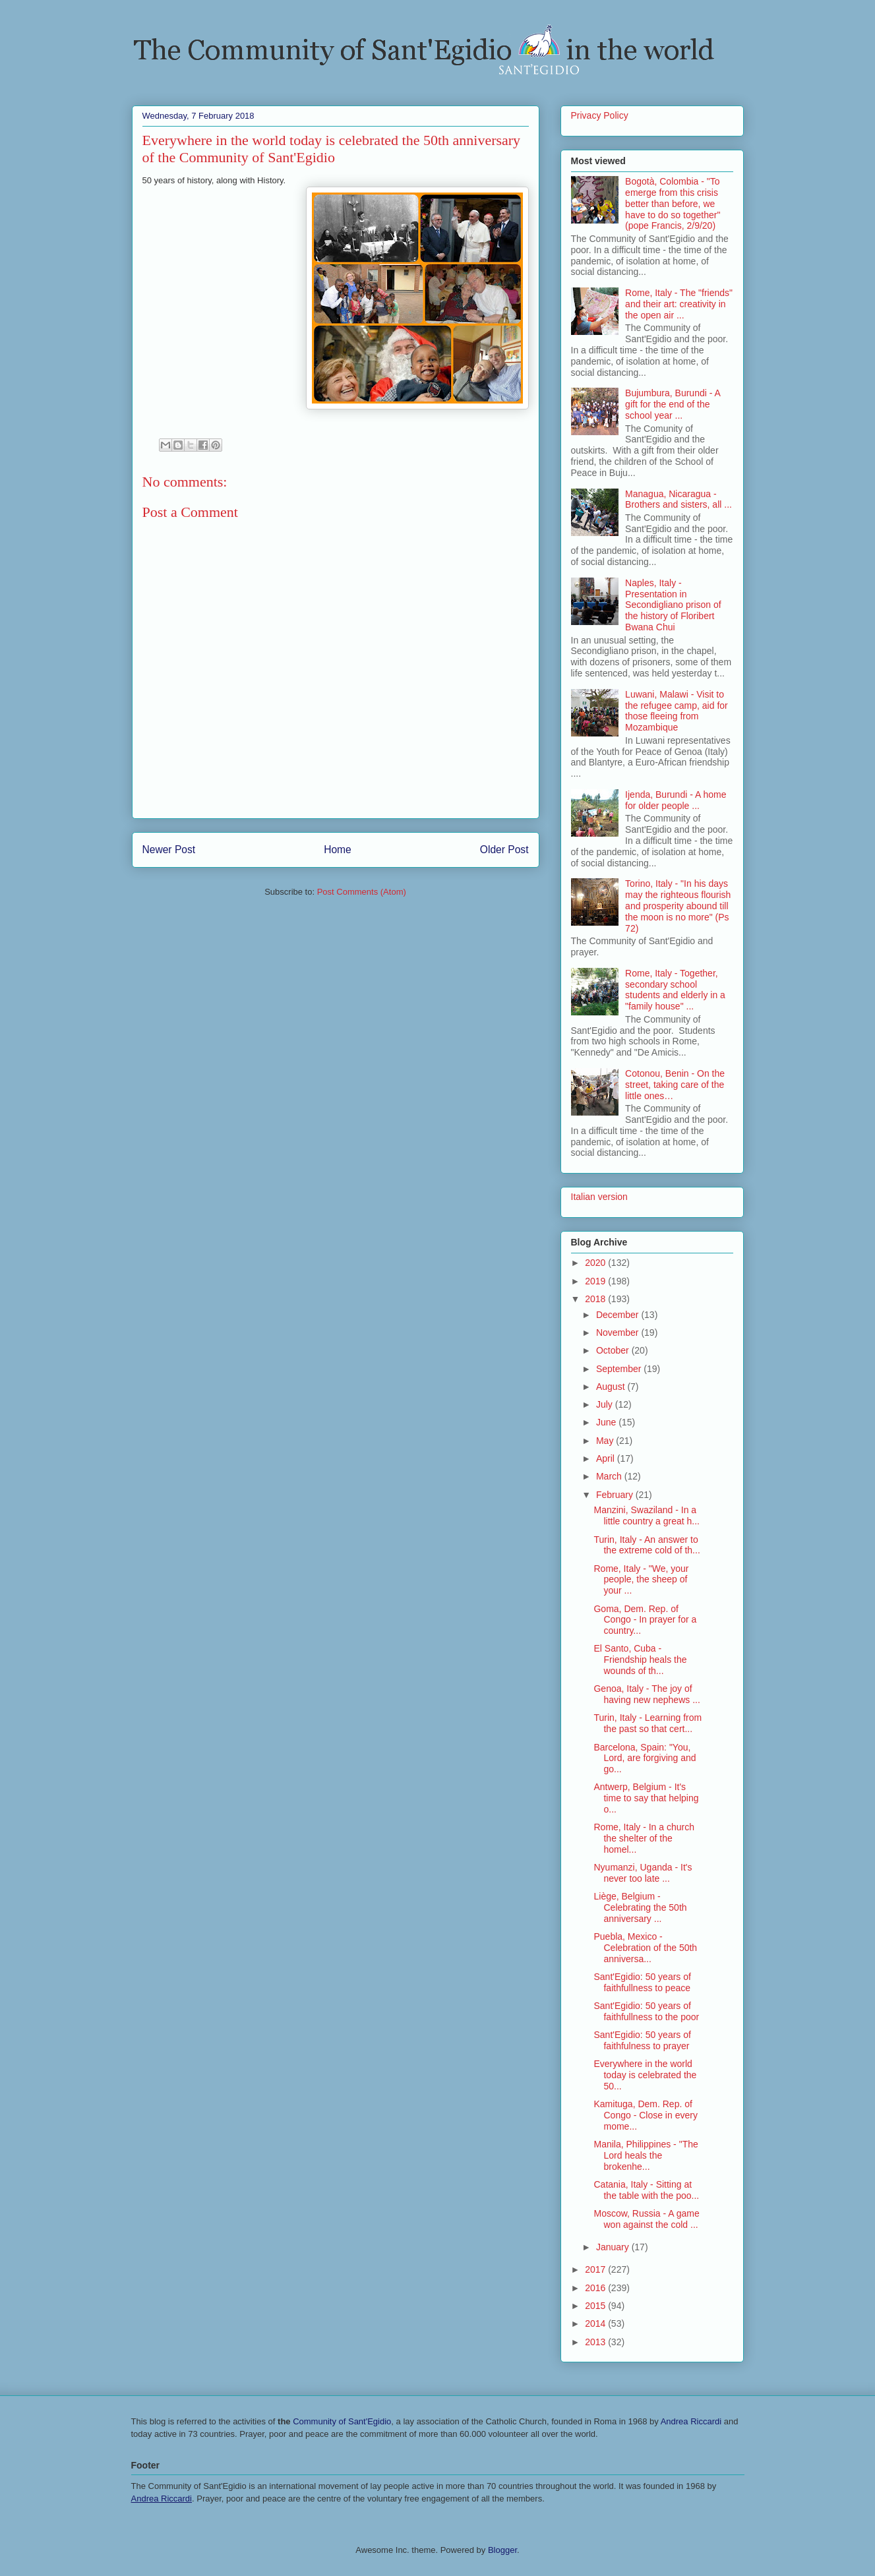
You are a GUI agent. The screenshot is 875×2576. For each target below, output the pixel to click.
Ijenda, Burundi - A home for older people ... (675, 800)
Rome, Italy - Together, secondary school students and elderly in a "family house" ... (675, 989)
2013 (596, 2342)
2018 (596, 1299)
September (620, 1368)
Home (337, 849)
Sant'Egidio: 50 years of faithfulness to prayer (641, 2040)
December (618, 1314)
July (605, 1404)
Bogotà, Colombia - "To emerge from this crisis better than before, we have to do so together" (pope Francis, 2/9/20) (672, 203)
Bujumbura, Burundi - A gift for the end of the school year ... (672, 404)
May (606, 1440)
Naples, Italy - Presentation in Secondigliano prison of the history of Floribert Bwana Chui (673, 605)
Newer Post (169, 849)
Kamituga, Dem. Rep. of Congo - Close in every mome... (645, 2115)
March (610, 1476)
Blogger (502, 2550)
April (606, 1458)
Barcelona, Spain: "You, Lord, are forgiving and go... (644, 1758)
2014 (596, 2323)
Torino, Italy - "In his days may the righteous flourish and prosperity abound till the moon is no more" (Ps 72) (678, 905)
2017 (596, 2269)
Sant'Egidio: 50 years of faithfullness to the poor (646, 2011)
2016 (596, 2288)
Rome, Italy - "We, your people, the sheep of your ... (640, 1579)
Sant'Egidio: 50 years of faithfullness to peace (641, 1982)
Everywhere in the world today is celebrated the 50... (644, 2074)
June (607, 1422)
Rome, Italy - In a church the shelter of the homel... (643, 1838)
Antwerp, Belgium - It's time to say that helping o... (645, 1798)
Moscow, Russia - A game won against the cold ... (646, 2219)
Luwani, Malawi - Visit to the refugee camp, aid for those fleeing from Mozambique (676, 711)
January (614, 2247)
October (614, 1350)
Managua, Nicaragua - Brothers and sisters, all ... (678, 499)
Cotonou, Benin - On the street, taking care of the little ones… (675, 1084)
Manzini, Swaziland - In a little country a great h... (646, 1515)
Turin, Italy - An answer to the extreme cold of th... (646, 1545)
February (616, 1494)
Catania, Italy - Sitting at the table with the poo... (646, 2190)
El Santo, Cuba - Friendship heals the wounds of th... (639, 1659)
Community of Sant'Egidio (342, 2421)
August (611, 1386)
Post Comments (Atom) (361, 892)
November (618, 1332)
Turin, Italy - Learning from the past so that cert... (647, 1723)
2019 (596, 1281)
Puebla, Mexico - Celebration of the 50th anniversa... (645, 1947)
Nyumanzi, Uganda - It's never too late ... (642, 1873)
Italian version (599, 1196)
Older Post (504, 849)
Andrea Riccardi (691, 2421)
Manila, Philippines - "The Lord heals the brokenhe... (645, 2155)
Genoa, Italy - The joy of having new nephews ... (646, 1694)
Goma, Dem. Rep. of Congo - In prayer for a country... (644, 1619)
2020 (596, 1262)
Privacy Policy (599, 115)
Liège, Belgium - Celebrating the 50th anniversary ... (639, 1907)
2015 (596, 2305)
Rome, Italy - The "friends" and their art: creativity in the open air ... (679, 303)
